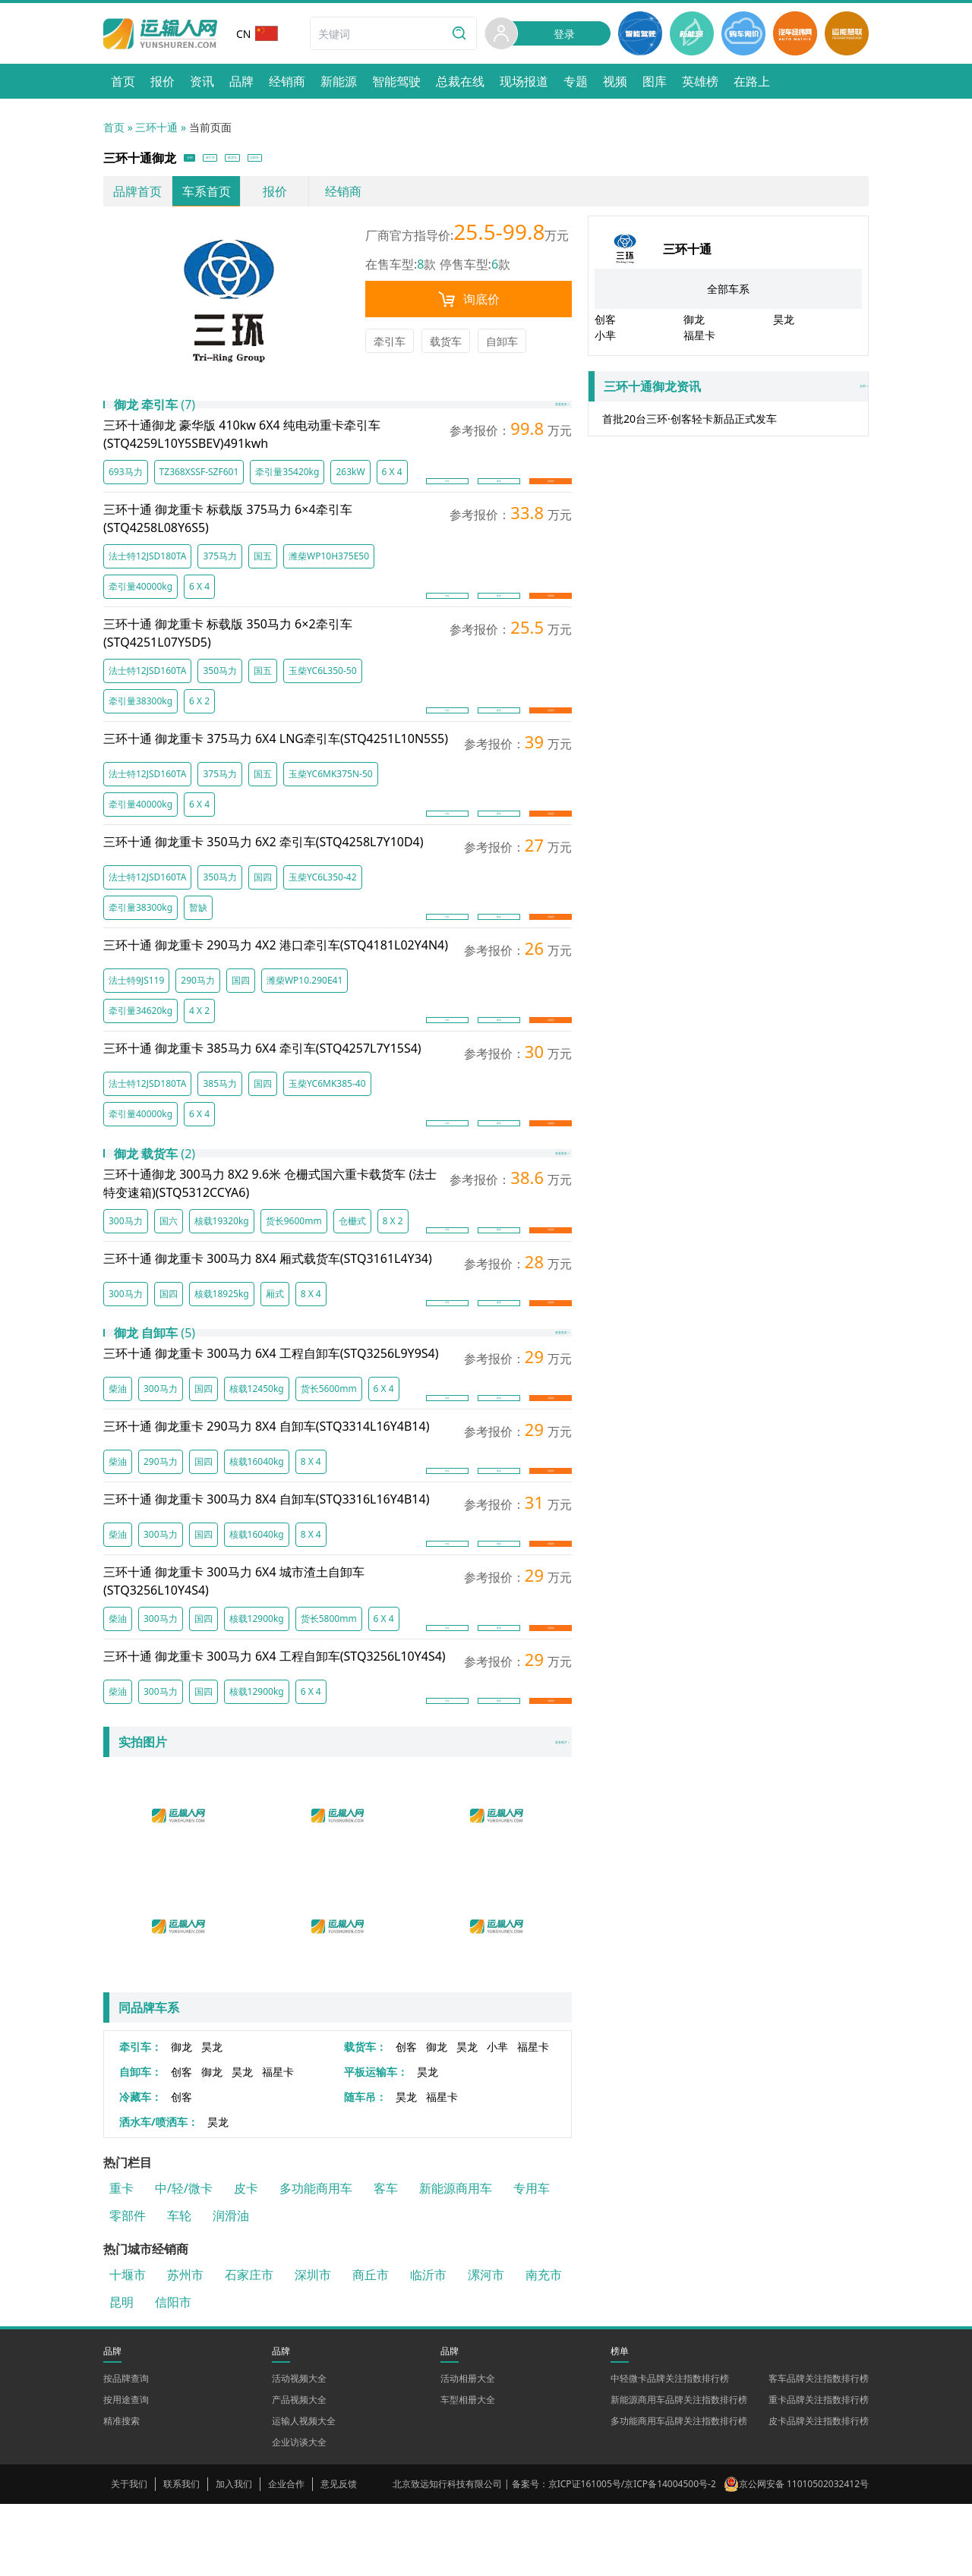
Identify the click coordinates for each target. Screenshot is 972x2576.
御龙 (181, 2119)
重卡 (121, 2260)
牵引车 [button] (254, 160)
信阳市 (173, 2374)
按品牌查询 (126, 2450)
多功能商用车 (315, 2260)
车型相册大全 (467, 2471)
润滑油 (231, 2287)
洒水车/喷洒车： (158, 2194)
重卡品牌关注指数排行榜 (818, 2471)
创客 (406, 2119)
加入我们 (234, 2555)
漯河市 (486, 2346)
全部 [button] (202, 160)
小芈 (497, 2119)
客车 (386, 2260)
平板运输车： (376, 2144)
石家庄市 (249, 2346)
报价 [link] (275, 196)
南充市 (543, 2346)
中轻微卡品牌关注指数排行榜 (670, 2450)
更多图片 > (537, 1815)
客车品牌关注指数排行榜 (818, 2450)
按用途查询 (126, 2471)
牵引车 (390, 346)
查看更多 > (537, 421)
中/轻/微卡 (184, 2260)
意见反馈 (338, 2555)
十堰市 (127, 2346)
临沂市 (428, 2346)
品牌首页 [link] (137, 196)
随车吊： (365, 2169)
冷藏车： (140, 2169)
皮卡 (246, 2260)
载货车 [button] (310, 160)
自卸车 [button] (366, 160)
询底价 (468, 304)
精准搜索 (121, 2492)
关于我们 (129, 2555)
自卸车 (502, 346)
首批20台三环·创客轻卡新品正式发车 (689, 424)
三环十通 (156, 127)
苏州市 (185, 2346)
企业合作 (286, 2555)
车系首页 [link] (206, 196)
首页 (114, 127)
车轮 (179, 2287)
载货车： (365, 2119)
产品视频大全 (299, 2471)
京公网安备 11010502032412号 (804, 2555)
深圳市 (313, 2346)
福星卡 (533, 2119)
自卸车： (140, 2144)
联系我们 (181, 2555)
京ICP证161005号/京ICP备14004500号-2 (632, 2555)
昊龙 (211, 2119)
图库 (499, 499)
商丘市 (370, 2346)
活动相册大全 (467, 2450)
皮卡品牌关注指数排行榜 (818, 2492)
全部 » (731, 391)
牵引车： (140, 2119)
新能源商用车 (455, 2260)
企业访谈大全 (299, 2514)
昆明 (121, 2374)
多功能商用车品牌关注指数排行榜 (679, 2492)
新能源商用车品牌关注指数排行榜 (679, 2471)
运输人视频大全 (304, 2492)
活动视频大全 (299, 2450)
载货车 (446, 346)
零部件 (127, 2287)
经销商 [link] (343, 196)
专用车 (531, 2260)
